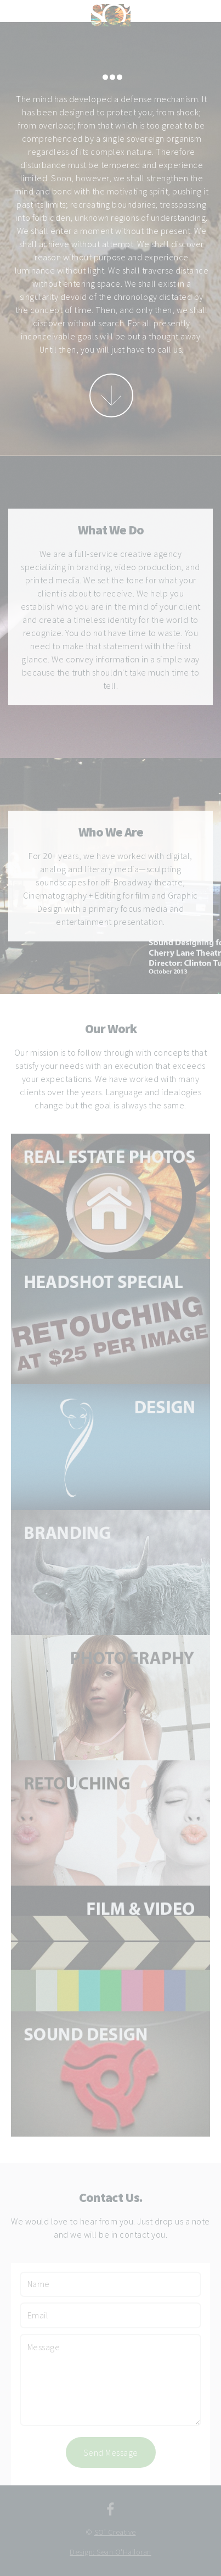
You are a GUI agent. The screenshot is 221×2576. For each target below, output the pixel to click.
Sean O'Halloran (124, 2552)
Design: (83, 2552)
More (111, 395)
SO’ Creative (115, 2532)
